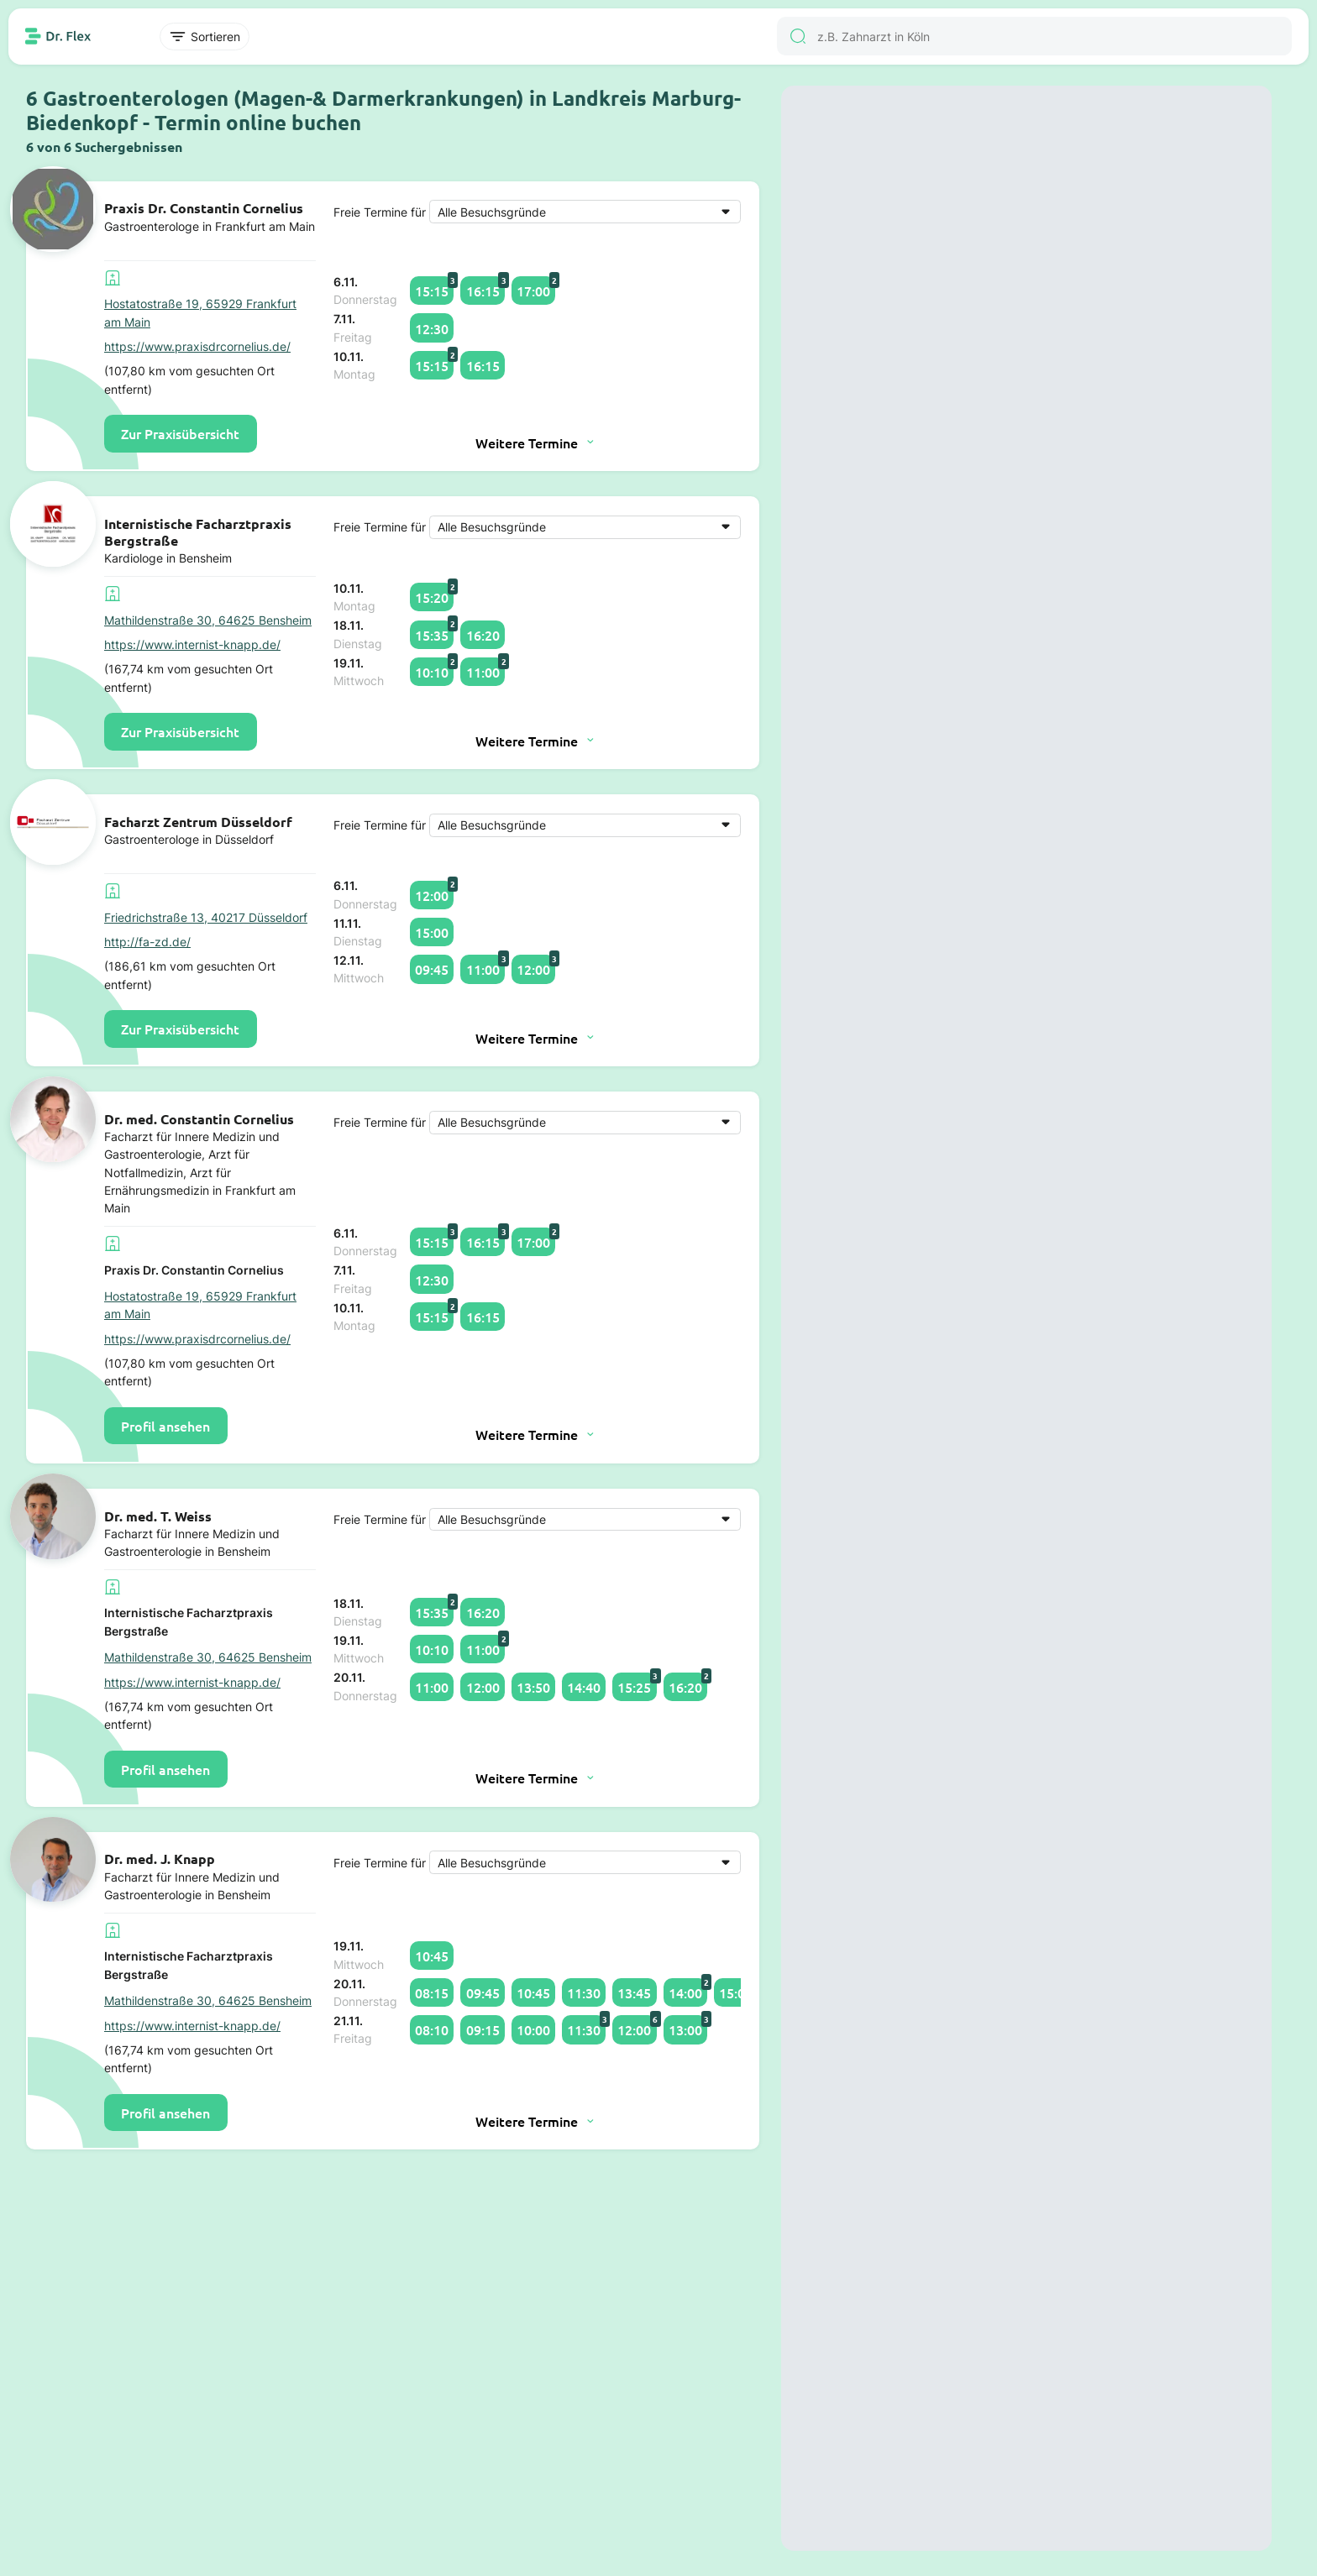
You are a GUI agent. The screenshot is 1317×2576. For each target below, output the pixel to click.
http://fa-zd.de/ (147, 942)
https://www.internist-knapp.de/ (192, 644)
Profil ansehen (165, 1425)
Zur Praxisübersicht (180, 433)
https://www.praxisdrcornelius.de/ (197, 346)
